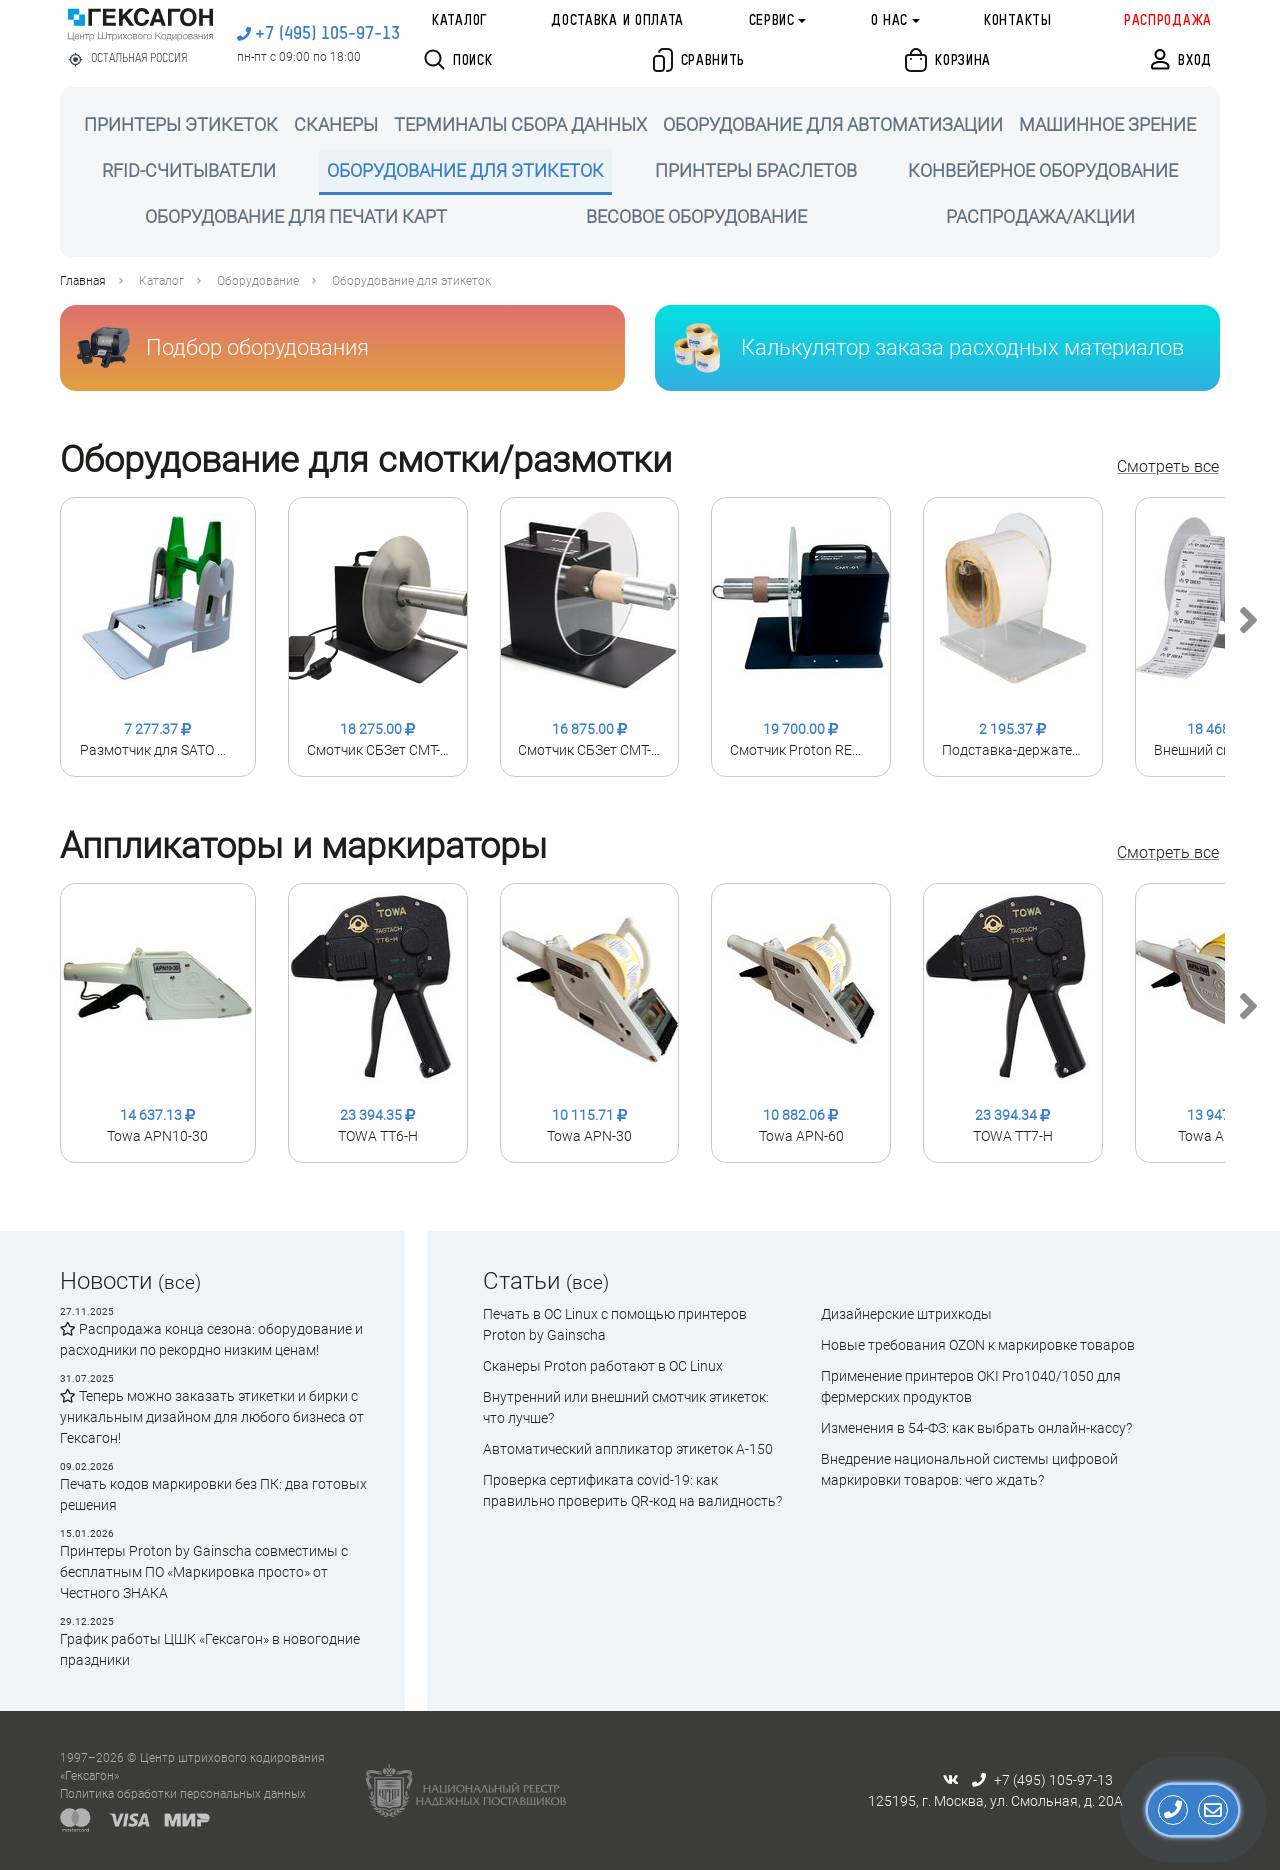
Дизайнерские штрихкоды (906, 1314)
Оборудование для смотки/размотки (366, 460)
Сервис (772, 21)
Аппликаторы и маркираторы (303, 846)
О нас (890, 21)
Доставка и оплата (617, 21)
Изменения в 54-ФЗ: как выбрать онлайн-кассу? (976, 1428)
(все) (179, 1282)
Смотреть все (1168, 466)
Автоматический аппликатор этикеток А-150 (628, 1449)
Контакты (1018, 21)
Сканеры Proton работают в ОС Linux (603, 1366)
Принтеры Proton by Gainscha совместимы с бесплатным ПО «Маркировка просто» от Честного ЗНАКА (204, 1572)
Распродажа (1168, 21)
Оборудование (258, 281)
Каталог (459, 21)
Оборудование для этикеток (411, 281)
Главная (83, 281)
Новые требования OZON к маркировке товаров (978, 1345)
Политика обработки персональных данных (183, 1794)
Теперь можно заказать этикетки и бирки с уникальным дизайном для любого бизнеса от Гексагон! (212, 1417)
